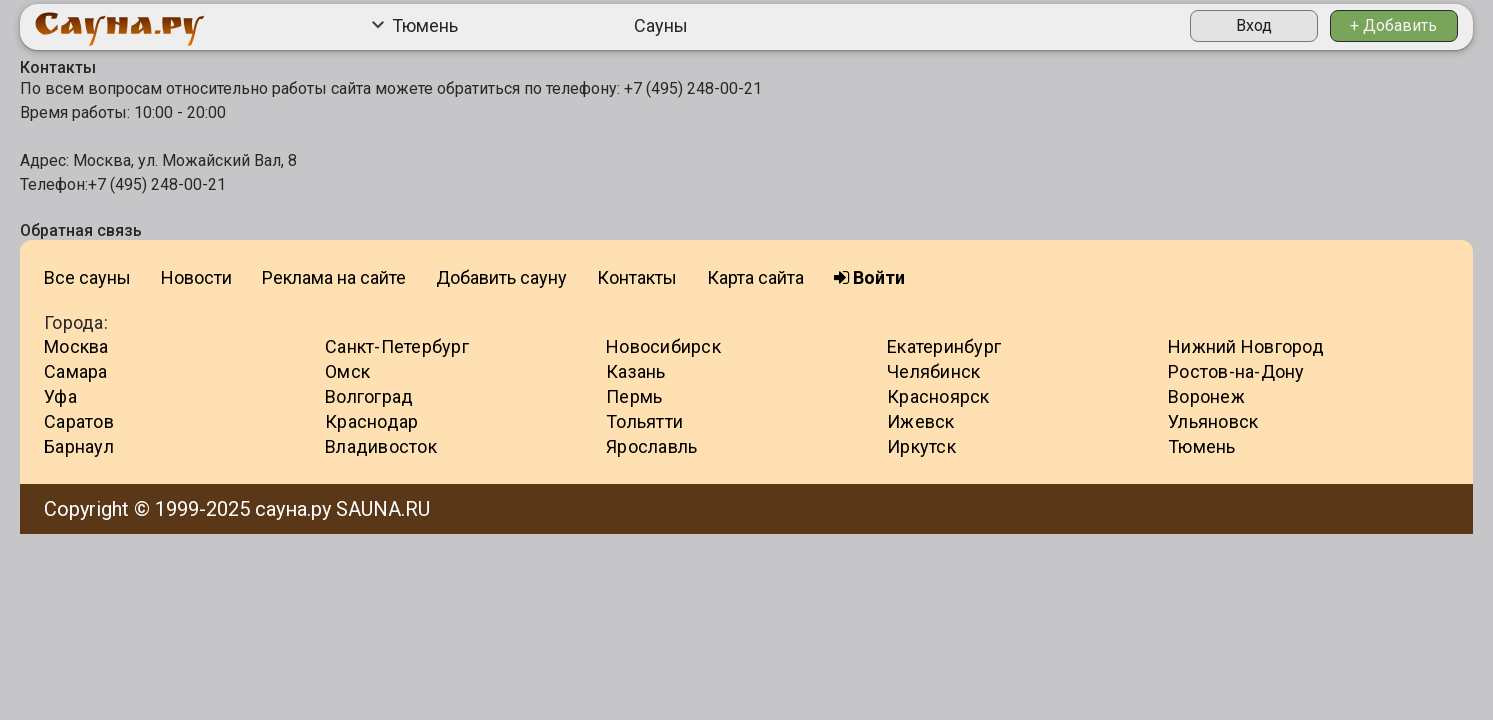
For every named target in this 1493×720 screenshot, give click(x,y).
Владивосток (381, 446)
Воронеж (1206, 396)
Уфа (60, 396)
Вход (1254, 25)
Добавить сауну (501, 277)
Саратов (79, 421)
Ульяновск (1213, 421)
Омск (347, 371)
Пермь (634, 396)
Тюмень (415, 25)
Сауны (661, 25)
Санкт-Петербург (397, 346)
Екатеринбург (944, 346)
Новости (196, 277)
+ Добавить (1393, 25)
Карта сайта (755, 277)
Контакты (637, 277)
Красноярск (938, 396)
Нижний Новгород (1246, 346)
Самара (76, 371)
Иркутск (921, 446)
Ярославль (651, 446)
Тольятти (644, 421)
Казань (636, 371)
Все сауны (87, 277)
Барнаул (79, 446)
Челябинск (933, 371)
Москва (76, 346)
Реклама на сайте (334, 277)
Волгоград (369, 396)
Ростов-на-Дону (1236, 371)
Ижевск (921, 421)
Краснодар (371, 421)
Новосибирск (663, 346)
